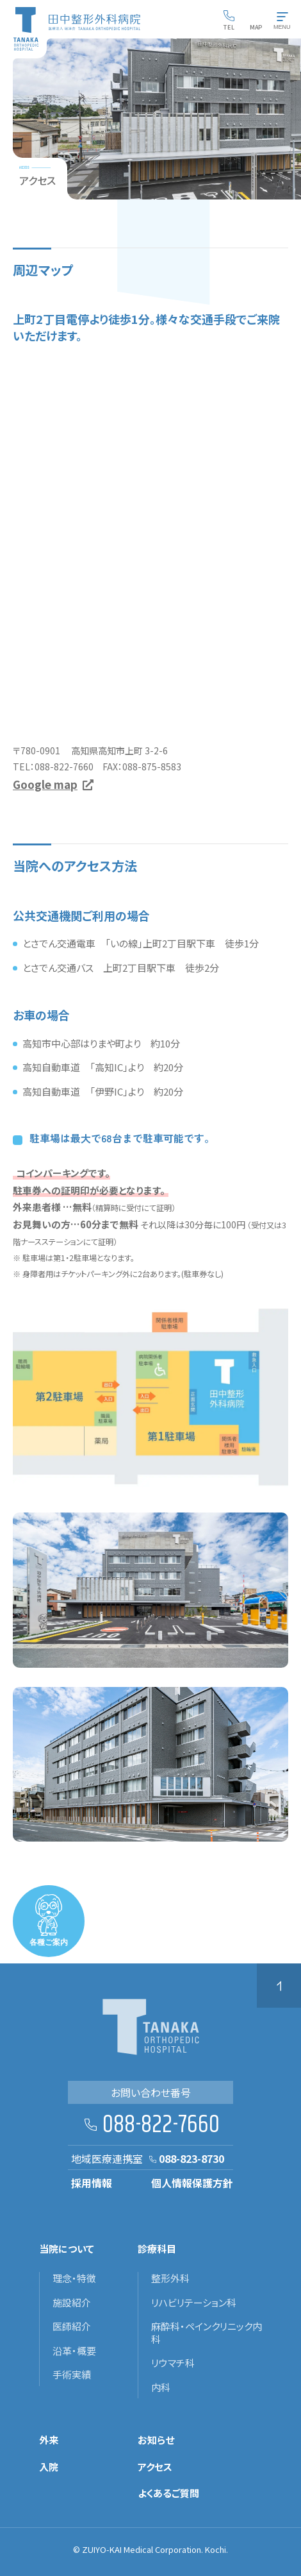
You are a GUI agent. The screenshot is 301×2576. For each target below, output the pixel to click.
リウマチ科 (173, 2363)
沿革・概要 (74, 2350)
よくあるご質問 (168, 2493)
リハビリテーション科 (193, 2302)
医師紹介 (72, 2326)
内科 (160, 2387)
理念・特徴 (74, 2278)
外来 (48, 2440)
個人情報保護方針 (192, 2182)
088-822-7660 (161, 2125)
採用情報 (91, 2182)
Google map (45, 784)
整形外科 (170, 2278)
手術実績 (72, 2374)
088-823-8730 (191, 2158)
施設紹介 (72, 2302)
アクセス (155, 2467)
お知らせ (156, 2440)
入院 (48, 2467)
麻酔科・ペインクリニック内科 (206, 2332)
